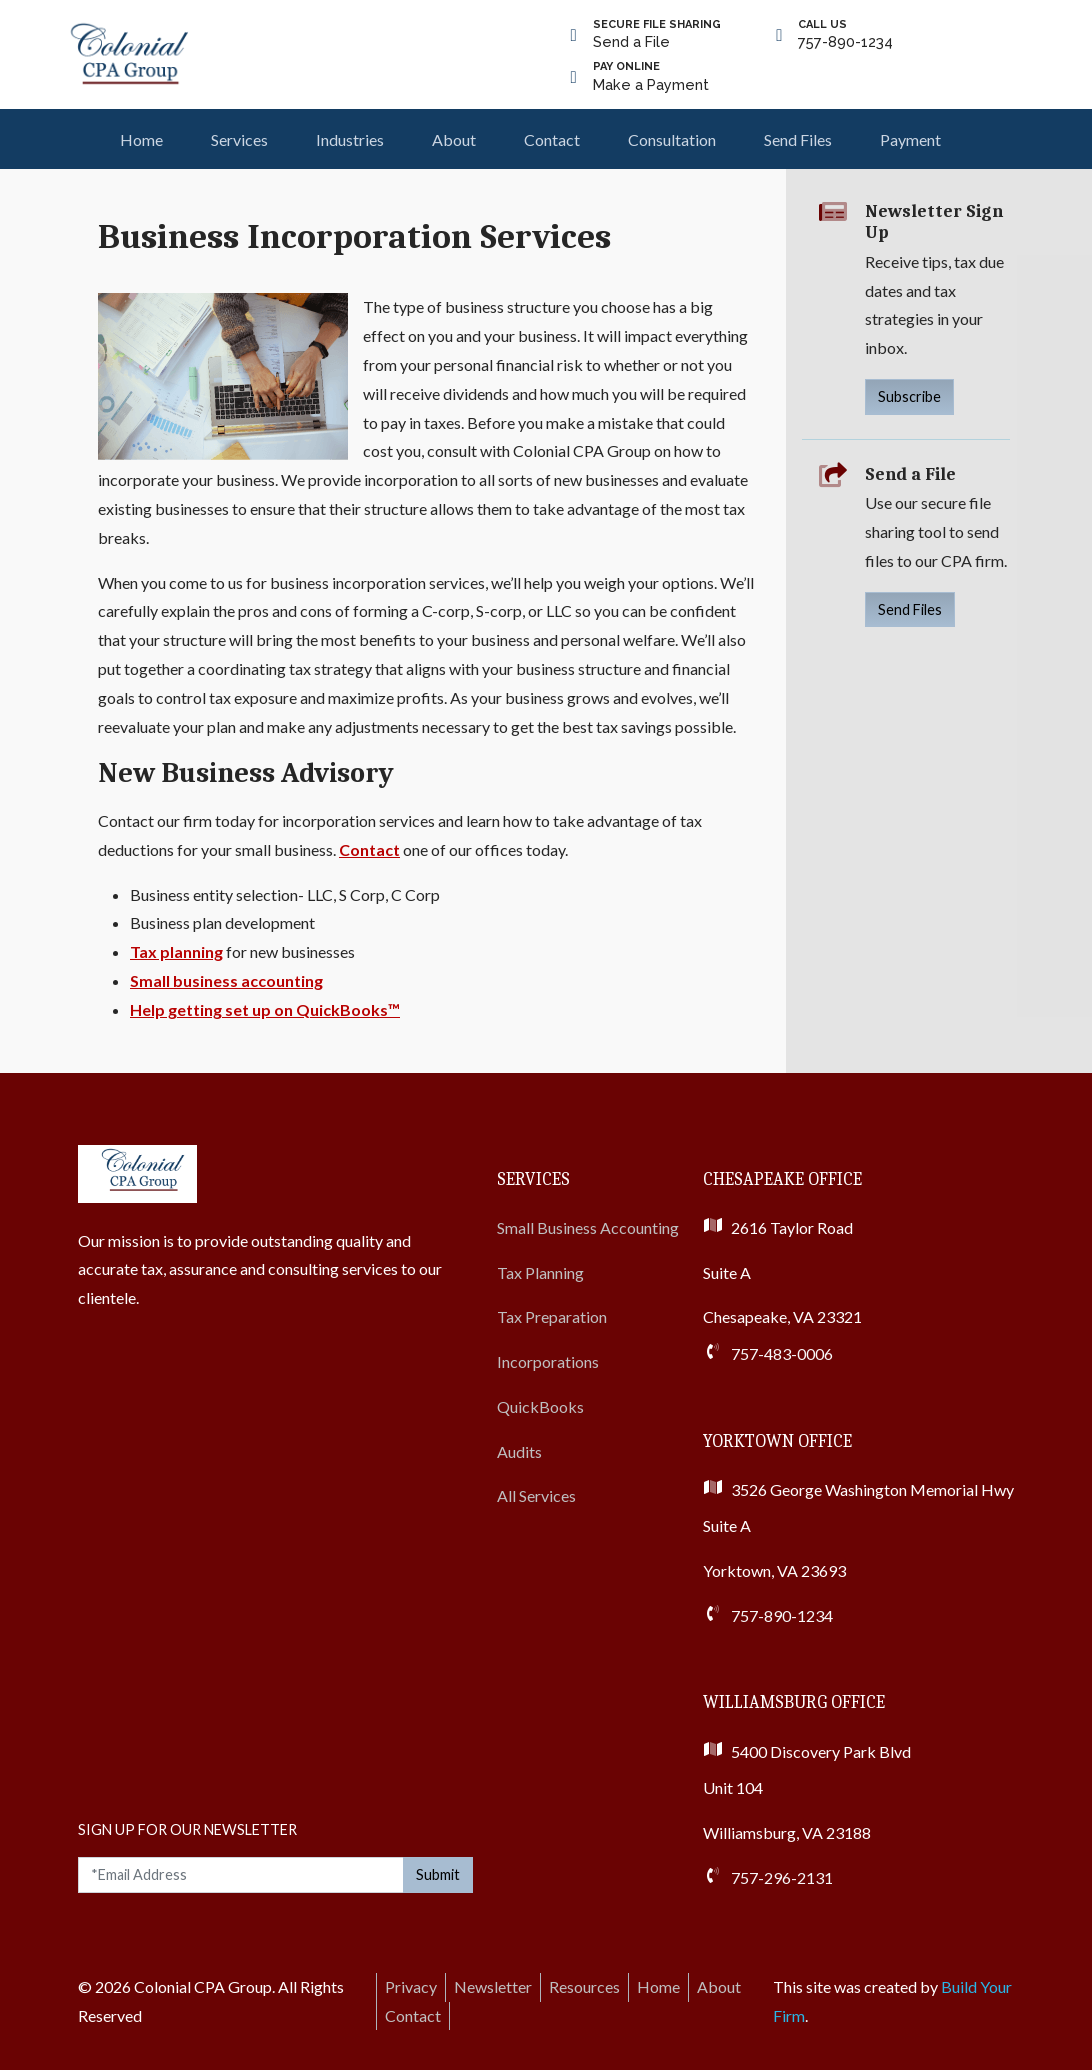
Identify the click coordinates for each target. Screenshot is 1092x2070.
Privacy (411, 1986)
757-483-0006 (782, 1353)
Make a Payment (651, 75)
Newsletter (493, 1986)
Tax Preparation (552, 1316)
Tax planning (176, 951)
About (454, 139)
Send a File (657, 33)
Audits (519, 1451)
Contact (552, 139)
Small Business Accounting (588, 1227)
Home (141, 139)
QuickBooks (540, 1406)
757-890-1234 (845, 33)
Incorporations (548, 1361)
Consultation (672, 139)
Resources (584, 1986)
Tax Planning (540, 1272)
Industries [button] (350, 139)
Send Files (798, 139)
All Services (536, 1495)
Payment (910, 139)
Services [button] (239, 139)
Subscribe (909, 396)
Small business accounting (226, 980)
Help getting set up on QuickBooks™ (265, 1009)
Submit (438, 1874)
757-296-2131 (782, 1877)
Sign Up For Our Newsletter (187, 1829)
